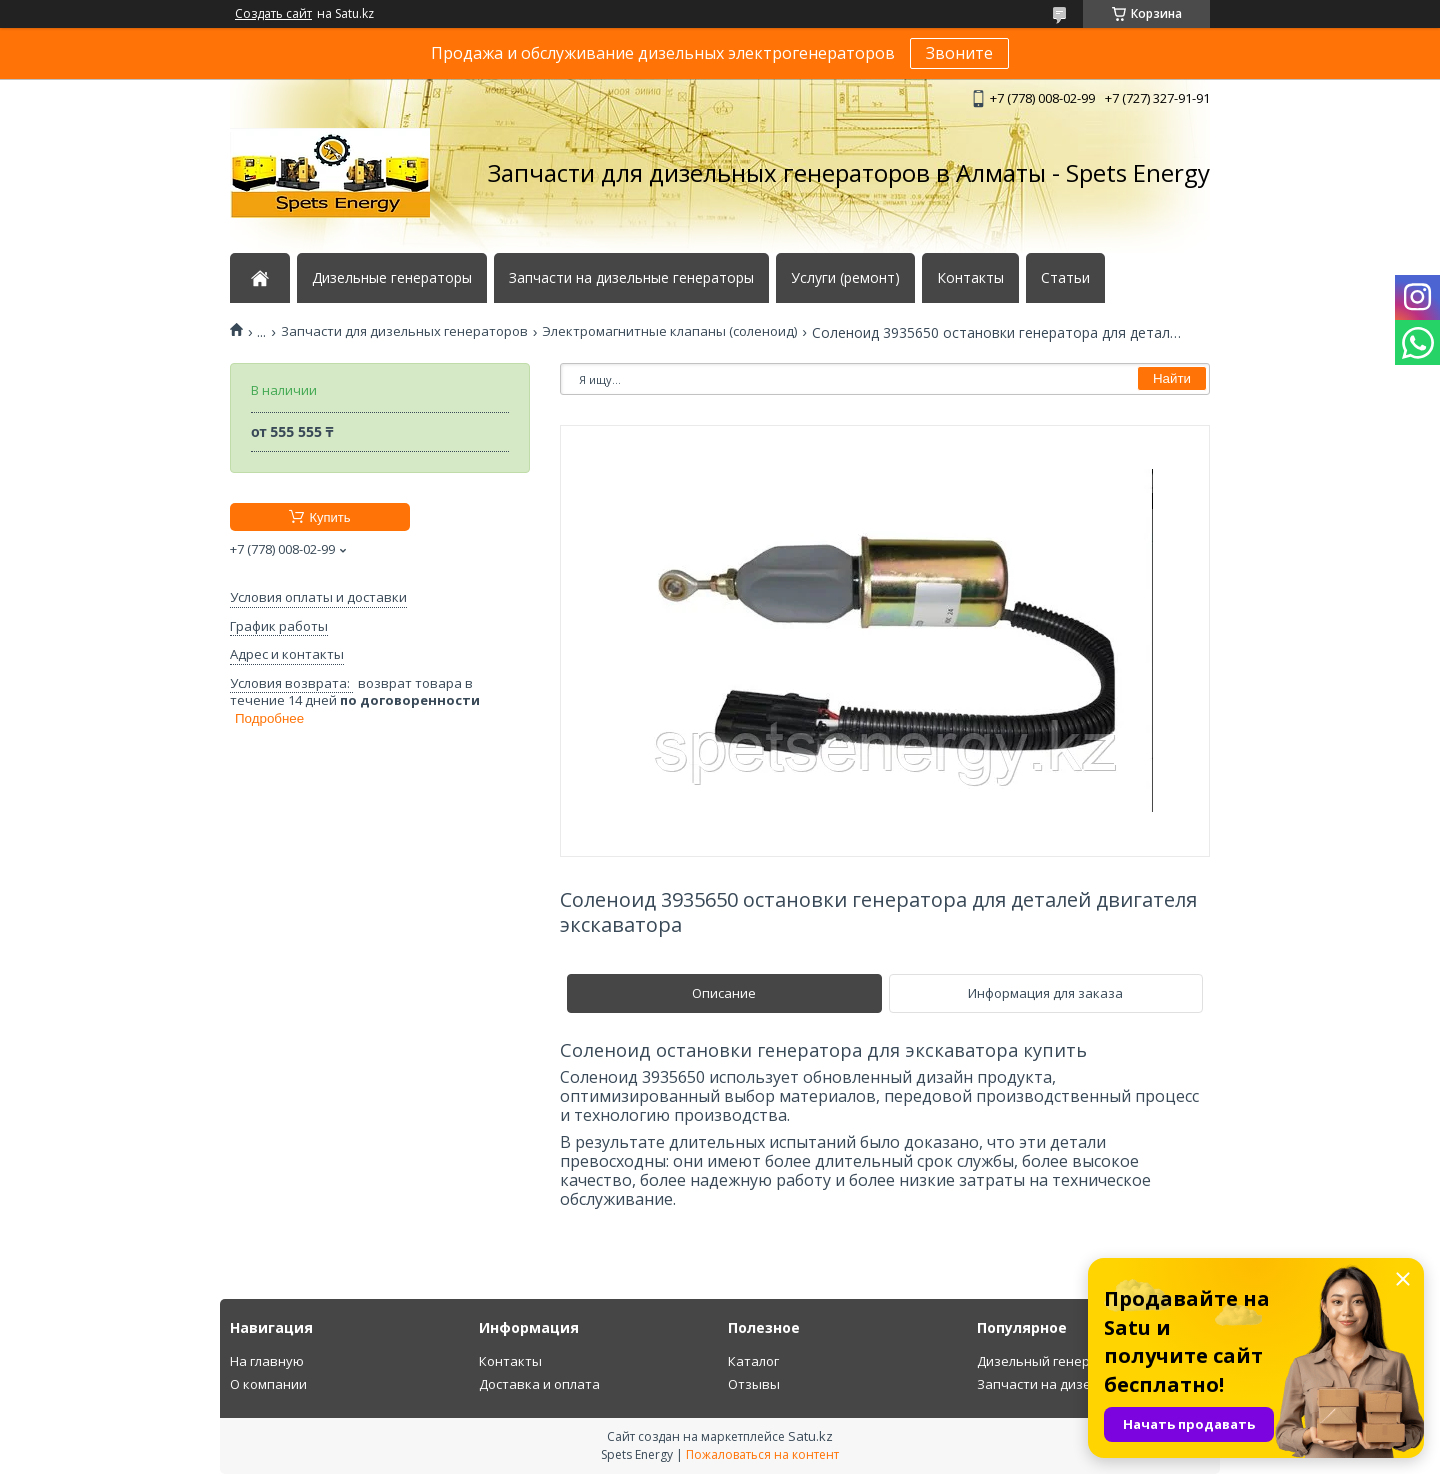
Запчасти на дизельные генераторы (631, 278)
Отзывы (754, 1384)
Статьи (1065, 278)
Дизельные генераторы (392, 278)
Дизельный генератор (1049, 1361)
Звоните (959, 53)
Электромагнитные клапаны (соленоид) (669, 331)
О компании (268, 1384)
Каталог (753, 1361)
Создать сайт (273, 14)
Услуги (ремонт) (845, 278)
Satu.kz (810, 1436)
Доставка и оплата (539, 1384)
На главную (267, 1361)
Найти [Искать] (1172, 378)
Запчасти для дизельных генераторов (404, 331)
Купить (329, 517)
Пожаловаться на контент (762, 1454)
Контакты (970, 278)
